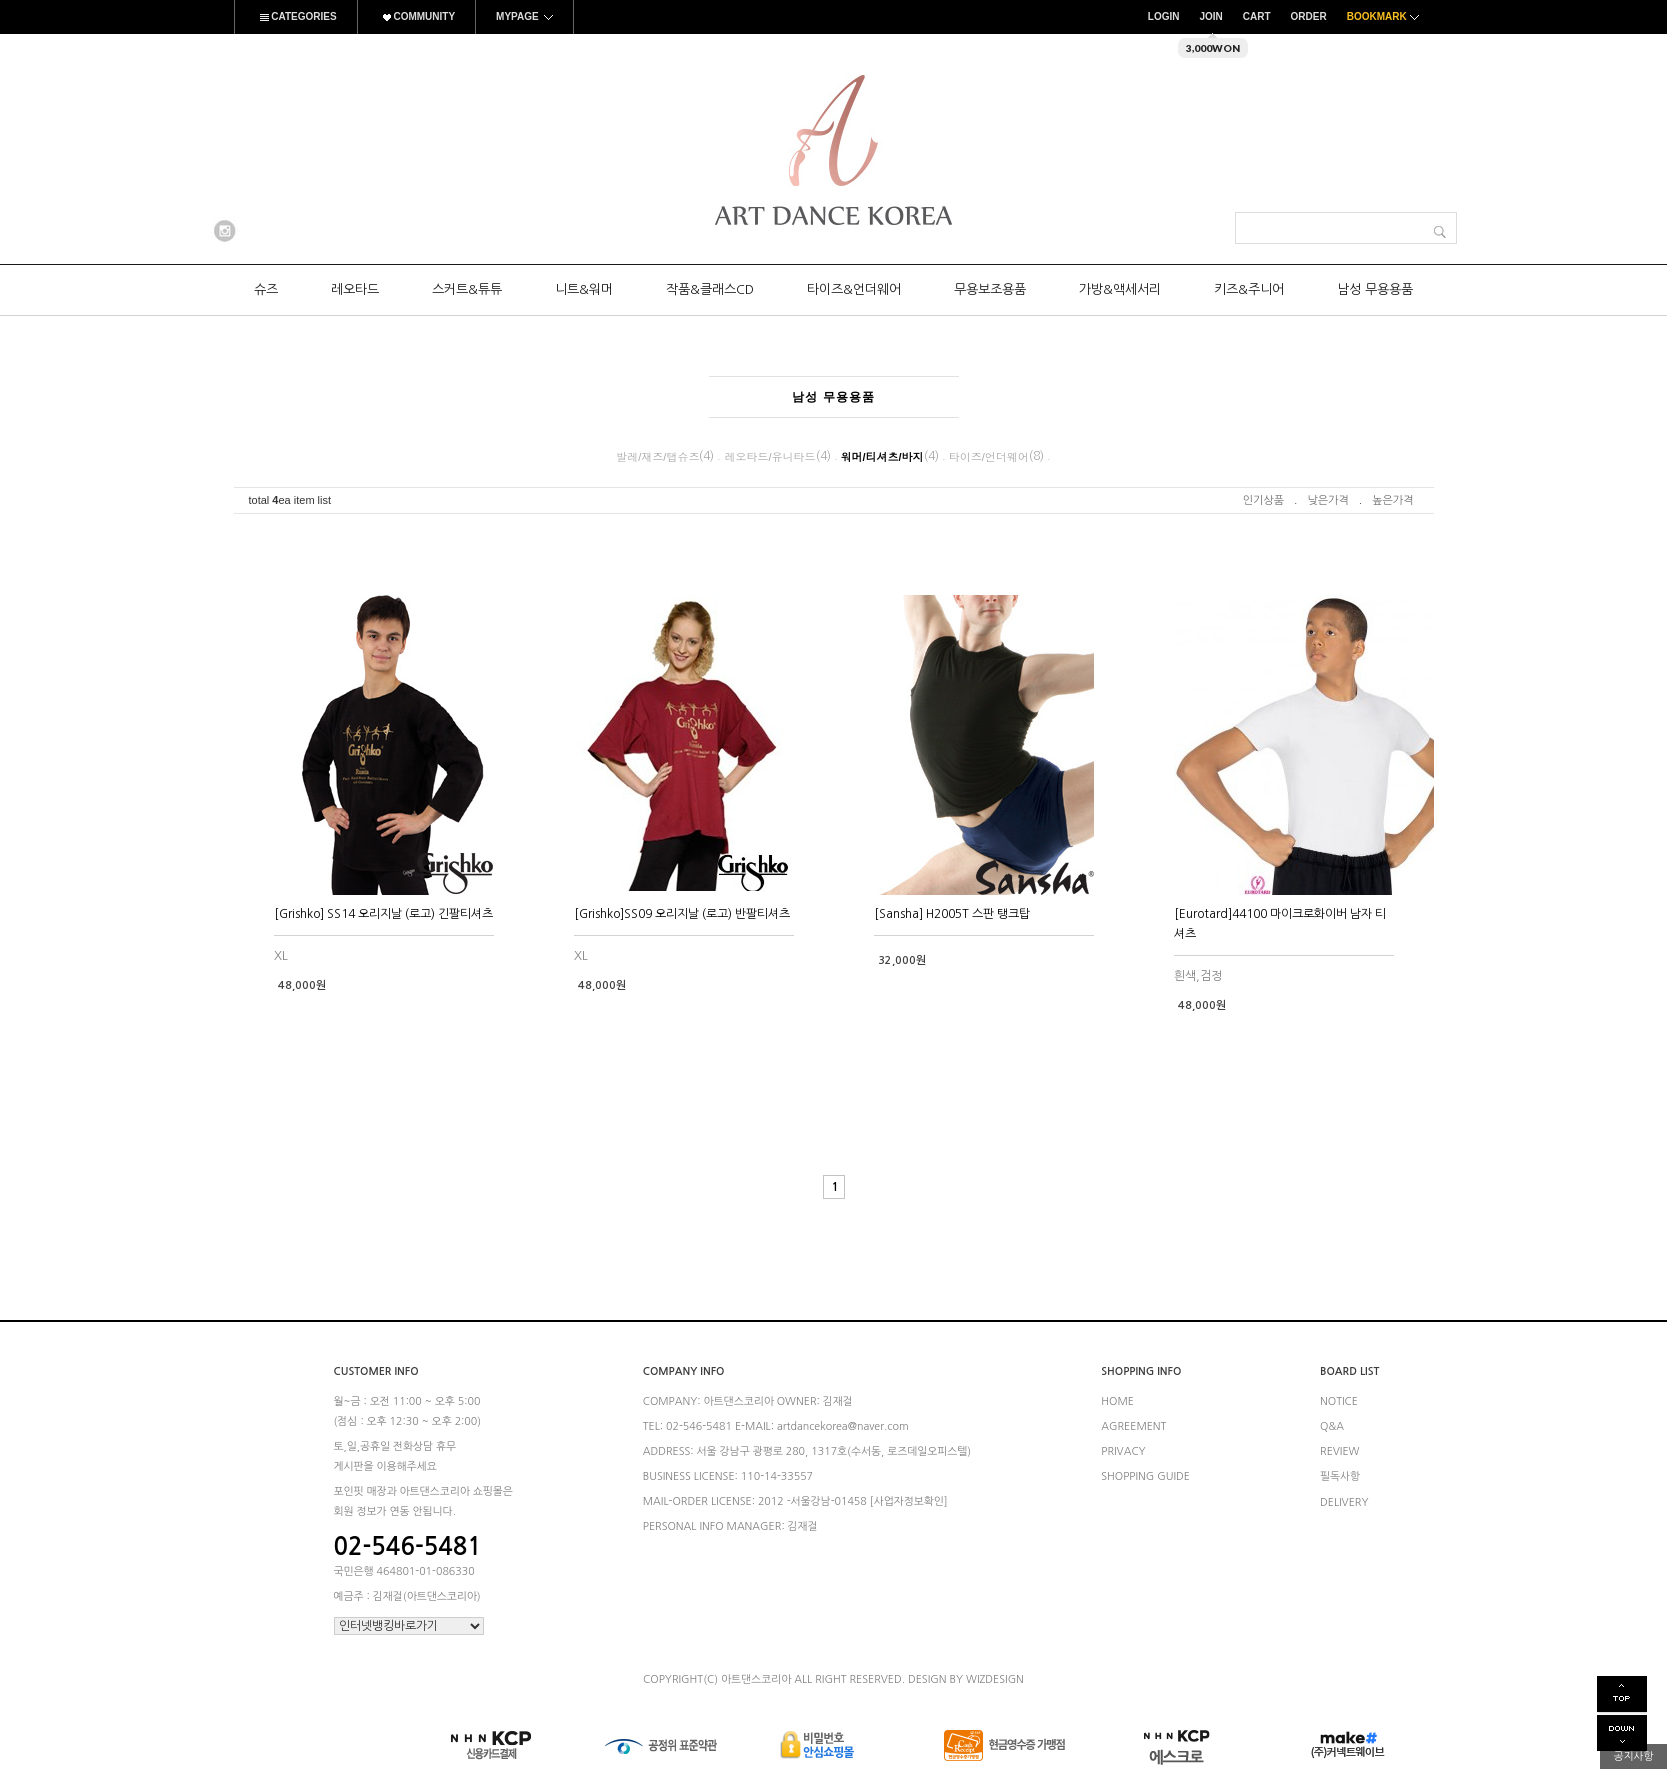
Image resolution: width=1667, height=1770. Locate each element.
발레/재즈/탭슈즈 (657, 457)
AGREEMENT (1133, 1426)
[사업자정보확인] (909, 1501)
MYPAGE (524, 16)
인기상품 (1263, 500)
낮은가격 (1327, 500)
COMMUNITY (416, 16)
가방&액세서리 (1120, 289)
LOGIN (1164, 16)
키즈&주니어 (1249, 289)
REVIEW (1340, 1451)
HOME (1117, 1401)
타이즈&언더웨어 (854, 289)
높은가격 (1392, 500)
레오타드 (355, 289)
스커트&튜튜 (467, 289)
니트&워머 (584, 289)
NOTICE (1339, 1401)
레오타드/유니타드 (769, 457)
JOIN (1210, 16)
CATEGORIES (296, 16)
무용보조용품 (990, 289)
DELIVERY (1344, 1502)
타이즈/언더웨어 (989, 457)
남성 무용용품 (1375, 289)
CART (1257, 16)
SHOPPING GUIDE (1145, 1477)
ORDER (1309, 16)
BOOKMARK (1385, 16)
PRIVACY (1123, 1451)
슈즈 (266, 289)
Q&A (1332, 1426)
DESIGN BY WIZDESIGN (966, 1679)
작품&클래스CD (710, 289)
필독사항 (1340, 1477)
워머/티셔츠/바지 (882, 457)
